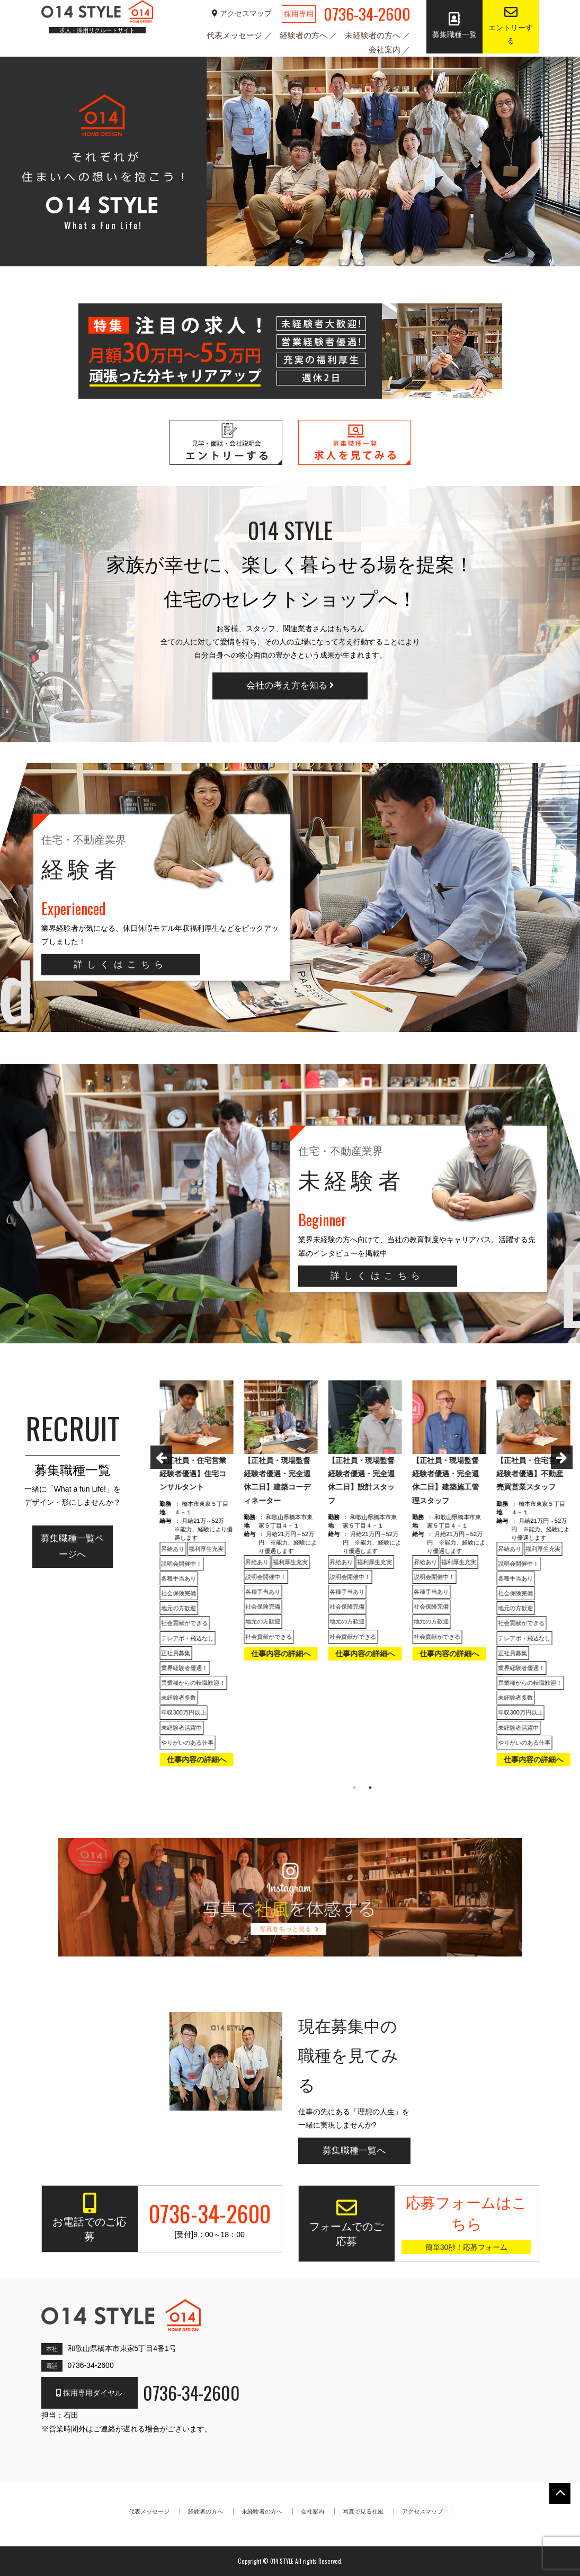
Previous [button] (155, 1456)
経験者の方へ (304, 35)
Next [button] (556, 1456)
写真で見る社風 (363, 2511)
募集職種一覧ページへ (72, 1546)
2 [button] (370, 1787)
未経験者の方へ (374, 35)
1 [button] (354, 1787)
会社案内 (386, 49)
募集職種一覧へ (354, 2151)
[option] (195, 1577)
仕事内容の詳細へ (195, 1759)
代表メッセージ (235, 35)
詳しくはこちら (121, 964)
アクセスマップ (243, 13)
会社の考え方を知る (290, 685)
